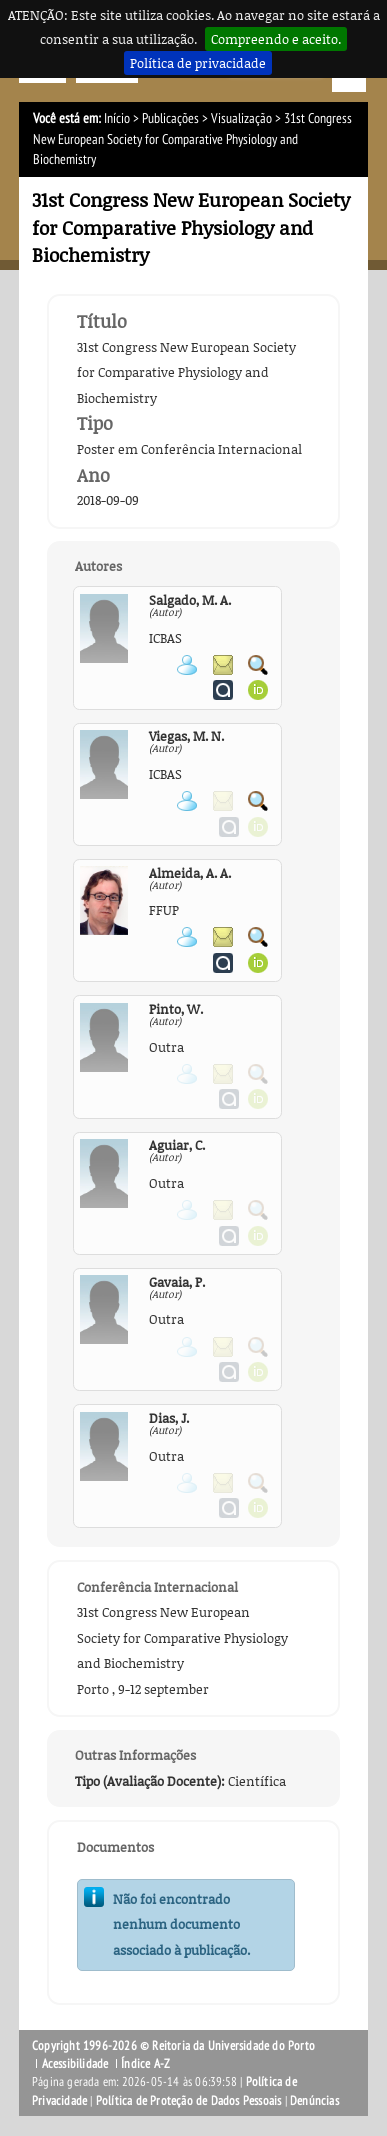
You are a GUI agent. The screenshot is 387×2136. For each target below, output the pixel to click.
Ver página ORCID (258, 690)
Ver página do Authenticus (223, 690)
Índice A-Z (145, 2064)
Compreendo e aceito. (276, 39)
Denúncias (314, 2101)
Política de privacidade (198, 63)
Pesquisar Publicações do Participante (258, 665)
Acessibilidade (75, 2064)
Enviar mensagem (223, 665)
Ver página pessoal (187, 665)
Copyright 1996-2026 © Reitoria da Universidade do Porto (173, 2046)
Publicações (170, 118)
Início (117, 118)
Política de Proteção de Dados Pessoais (189, 2101)
